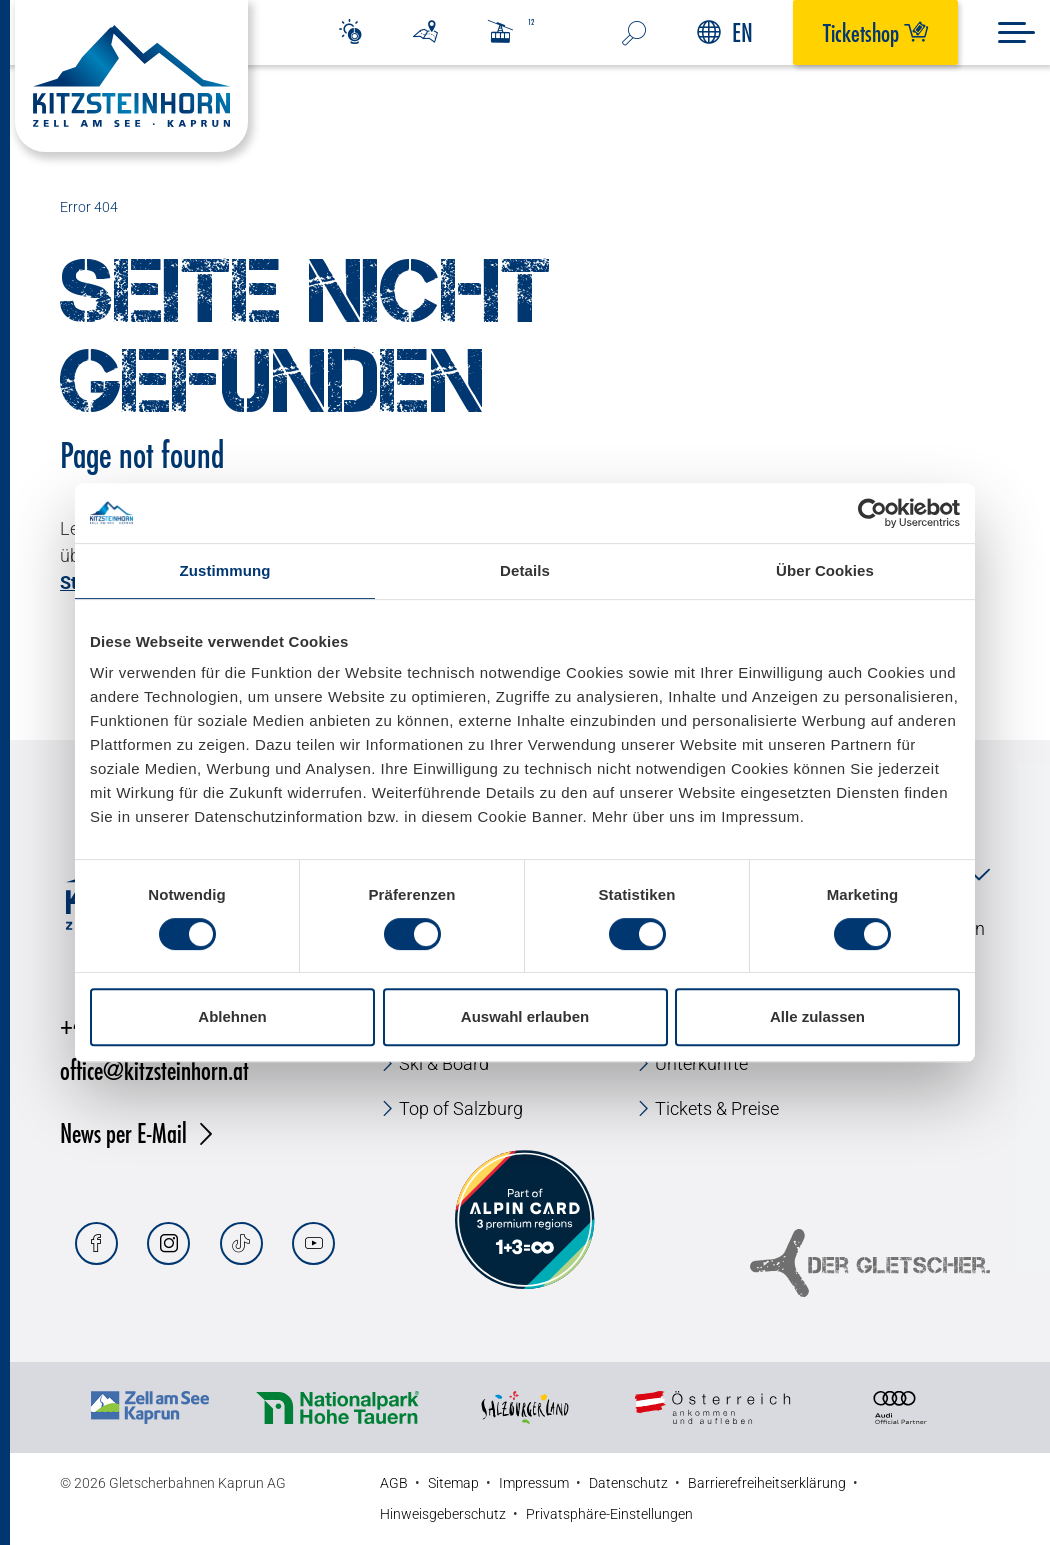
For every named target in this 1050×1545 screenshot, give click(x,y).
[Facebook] (96, 1243)
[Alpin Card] (525, 1220)
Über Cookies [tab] (825, 570)
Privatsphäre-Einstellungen (609, 1514)
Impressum (534, 1483)
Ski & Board (444, 1063)
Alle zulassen (817, 1016)
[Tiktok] (241, 1243)
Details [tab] (525, 570)
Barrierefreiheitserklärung (767, 1483)
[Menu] (1016, 32)
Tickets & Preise (717, 1108)
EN (725, 32)
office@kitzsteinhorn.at (154, 1069)
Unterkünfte (701, 1063)
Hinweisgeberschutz (443, 1514)
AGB (394, 1483)
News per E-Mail (123, 1132)
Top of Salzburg (461, 1108)
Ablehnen (232, 1016)
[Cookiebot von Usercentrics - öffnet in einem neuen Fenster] (872, 513)
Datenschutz (628, 1483)
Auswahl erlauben (525, 1016)
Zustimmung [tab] (225, 570)
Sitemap (453, 1483)
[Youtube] (313, 1243)
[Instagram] (168, 1243)
